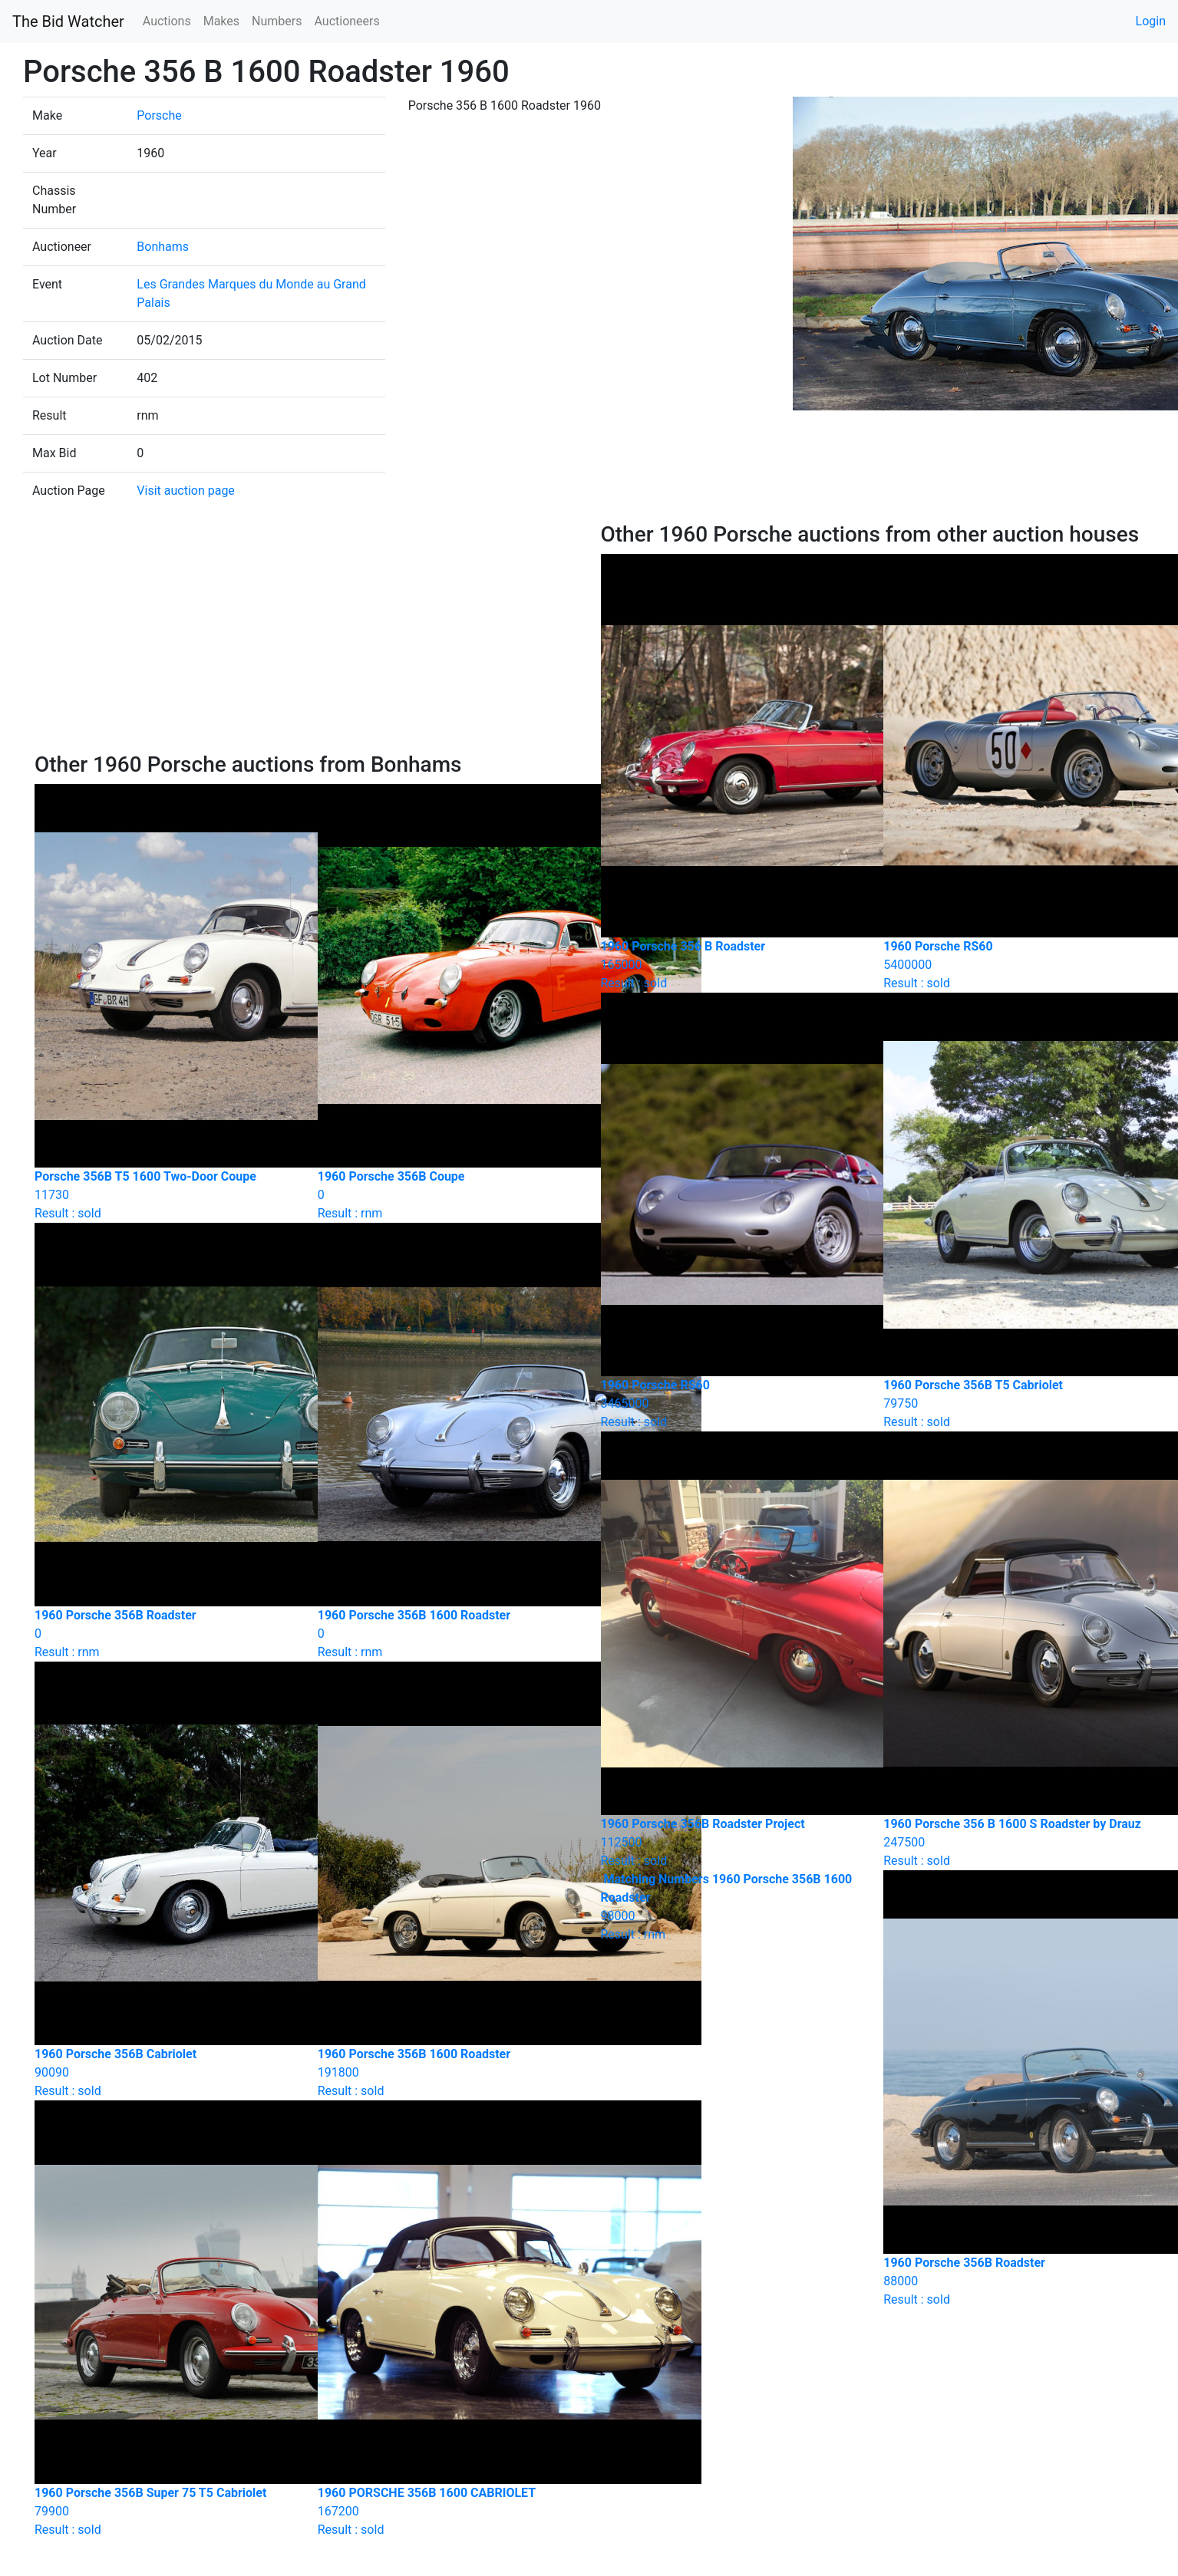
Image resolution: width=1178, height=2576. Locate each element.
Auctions (167, 21)
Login (1151, 21)
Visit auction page (186, 490)
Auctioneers (346, 21)
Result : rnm (731, 1907)
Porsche (159, 115)
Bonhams (163, 246)
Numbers (277, 21)
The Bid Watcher (68, 21)
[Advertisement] (306, 636)
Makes (221, 21)
